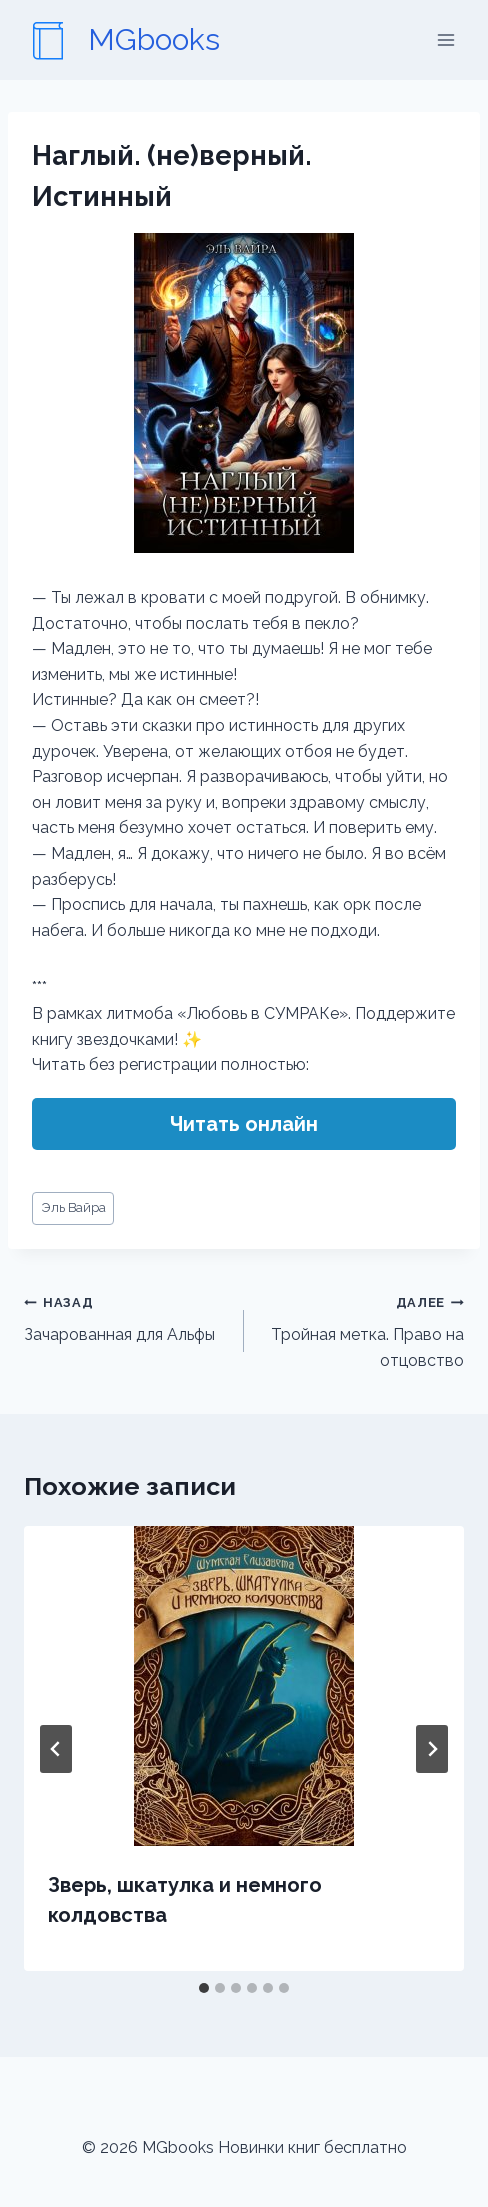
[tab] (204, 1988)
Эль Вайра (73, 1207)
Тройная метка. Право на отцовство (362, 1329)
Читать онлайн (244, 1124)
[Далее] (432, 1749)
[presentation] (244, 1686)
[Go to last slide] (56, 1749)
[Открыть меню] (445, 39)
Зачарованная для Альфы (126, 1317)
